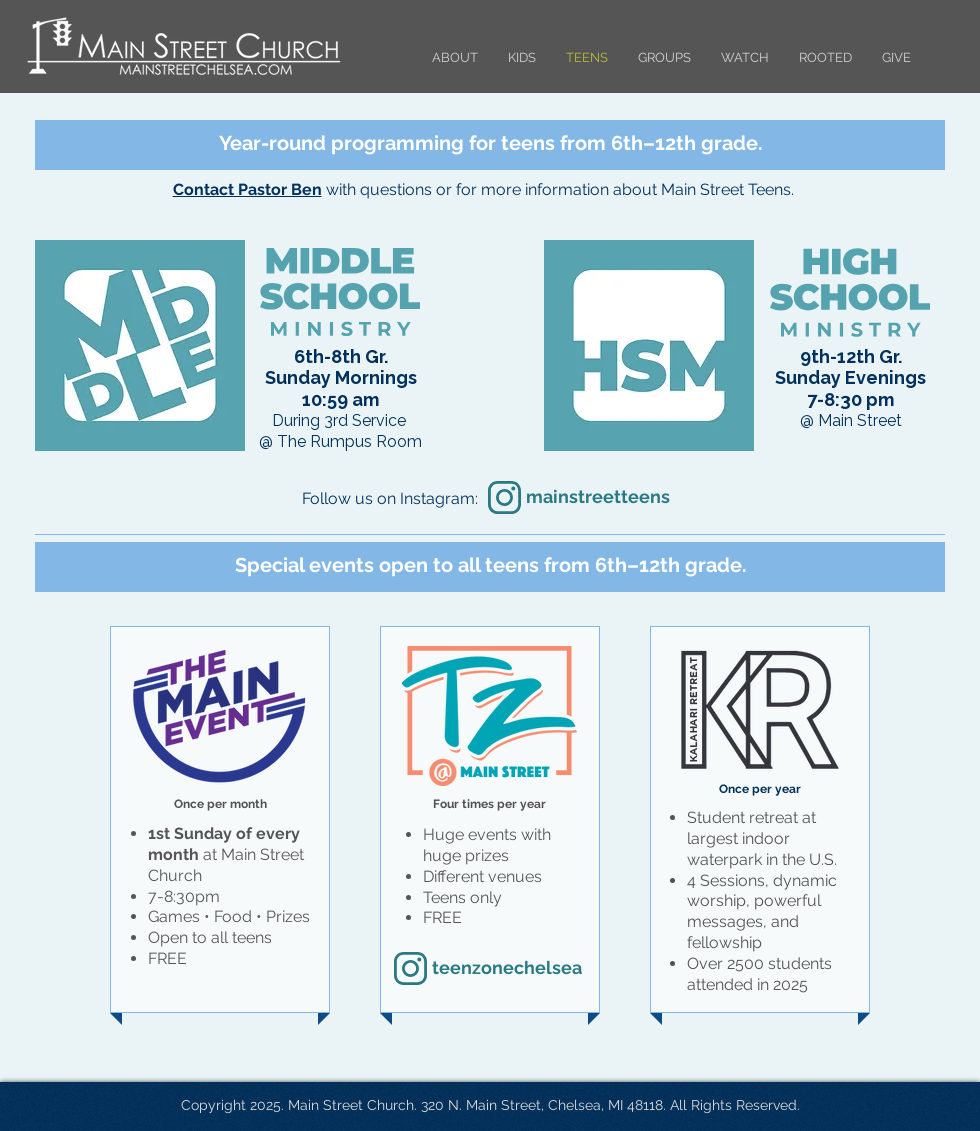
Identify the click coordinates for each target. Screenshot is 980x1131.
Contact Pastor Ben (247, 189)
